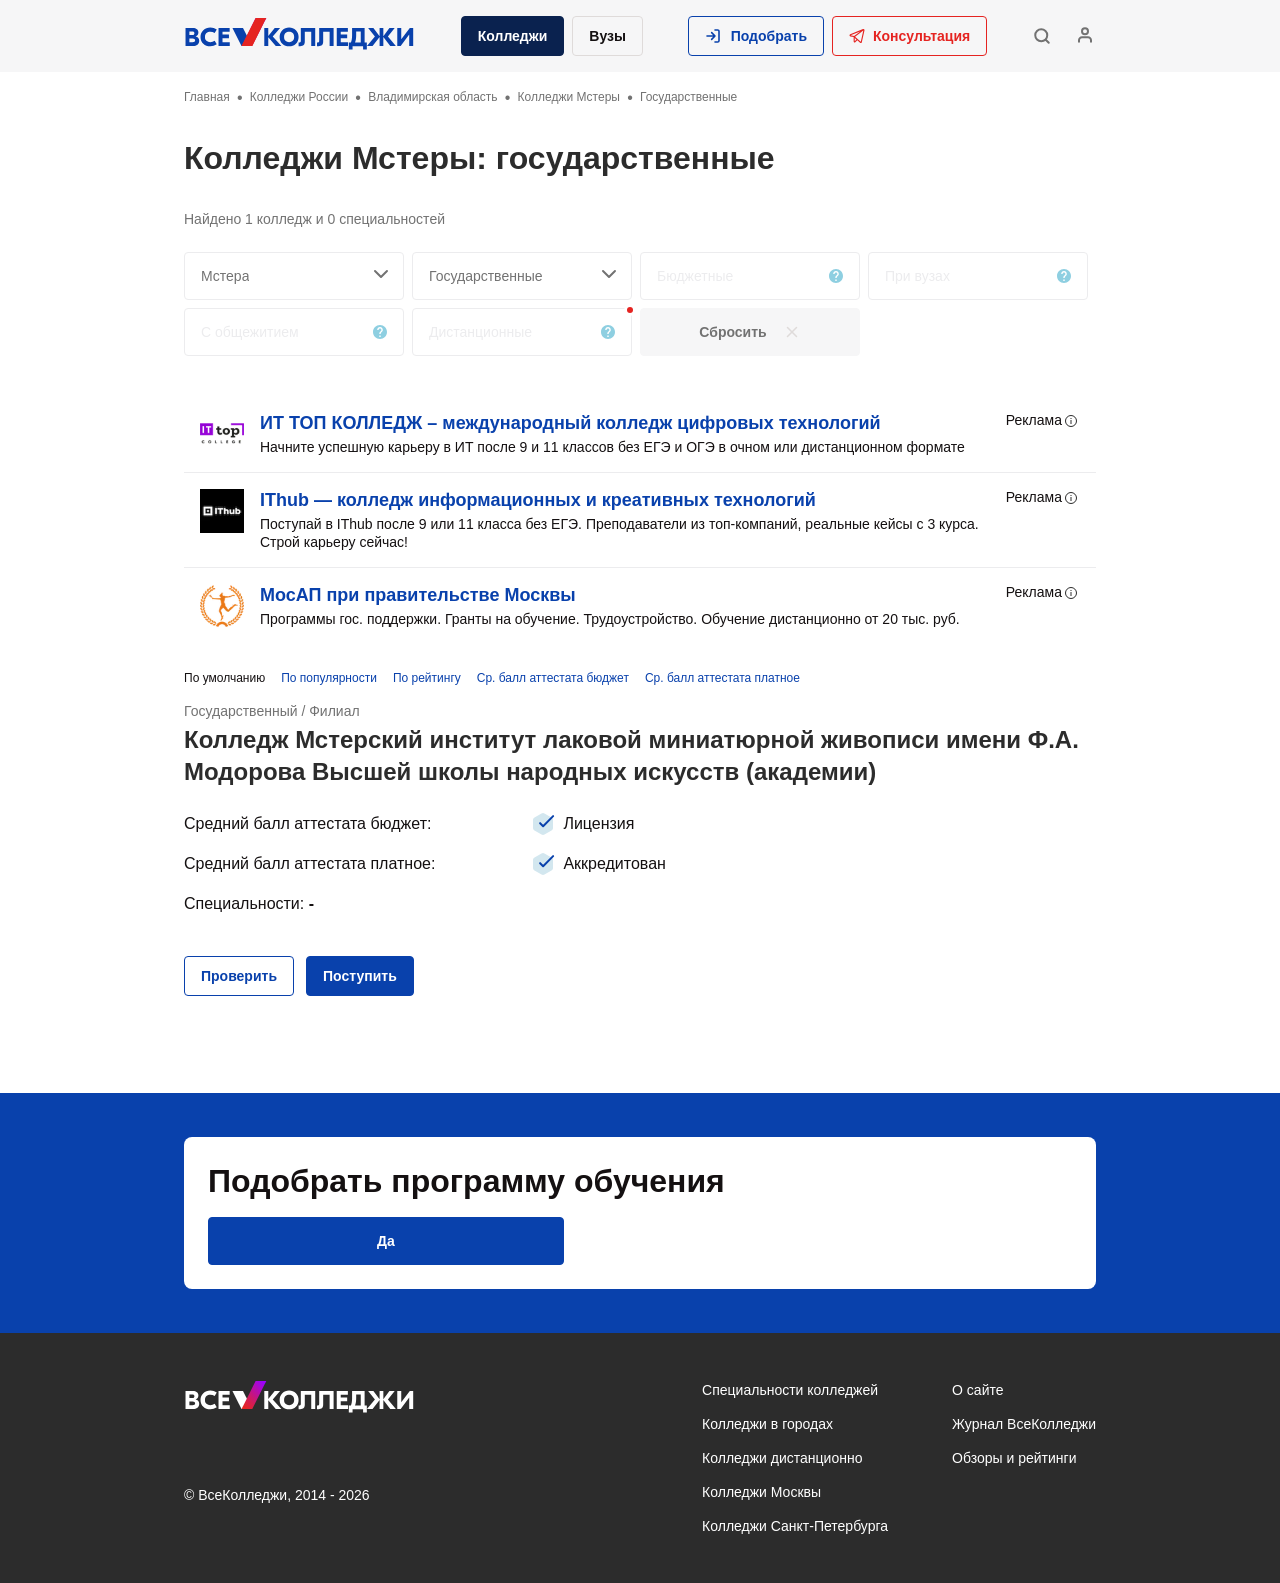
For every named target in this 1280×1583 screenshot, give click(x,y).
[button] (756, 36)
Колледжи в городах (767, 1424)
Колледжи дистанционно (782, 1458)
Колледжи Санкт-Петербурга (795, 1526)
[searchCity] (294, 276)
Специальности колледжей (790, 1390)
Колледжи (513, 36)
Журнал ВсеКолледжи (1024, 1424)
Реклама (1043, 421)
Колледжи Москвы (761, 1492)
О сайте (977, 1390)
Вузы (607, 36)
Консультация (909, 36)
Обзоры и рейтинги (1014, 1458)
